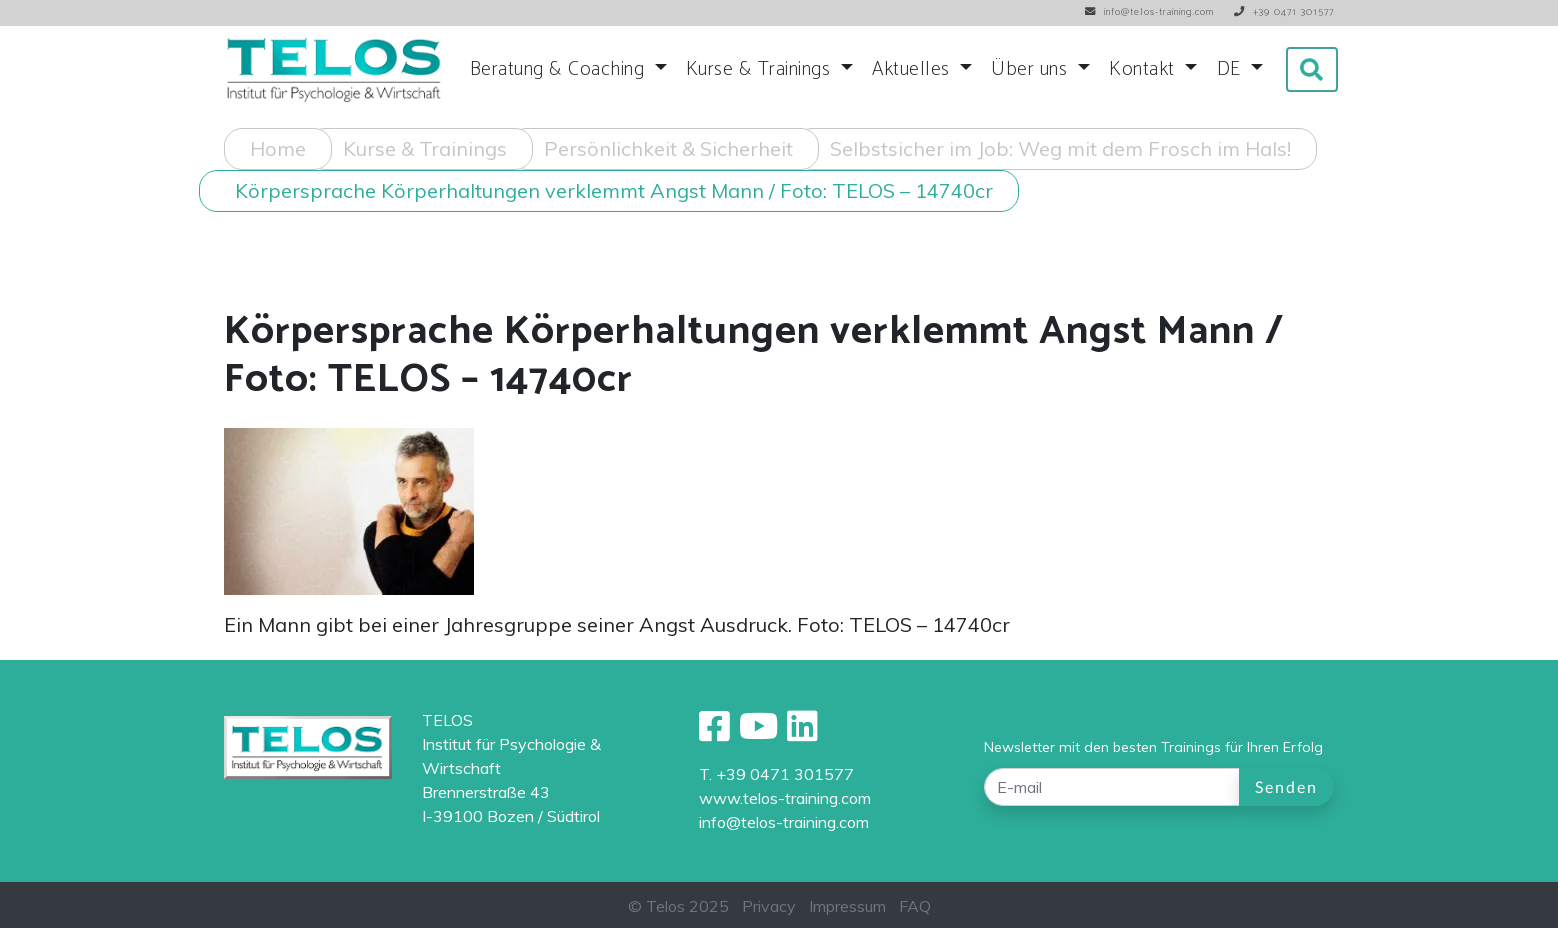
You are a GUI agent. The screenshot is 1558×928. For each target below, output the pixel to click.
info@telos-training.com (784, 822)
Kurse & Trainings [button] (761, 69)
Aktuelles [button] (913, 69)
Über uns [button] (1032, 69)
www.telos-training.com (785, 798)
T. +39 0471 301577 (776, 774)
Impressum (847, 906)
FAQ (915, 906)
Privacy (769, 906)
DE (1232, 69)
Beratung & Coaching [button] (560, 69)
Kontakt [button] (1144, 69)
